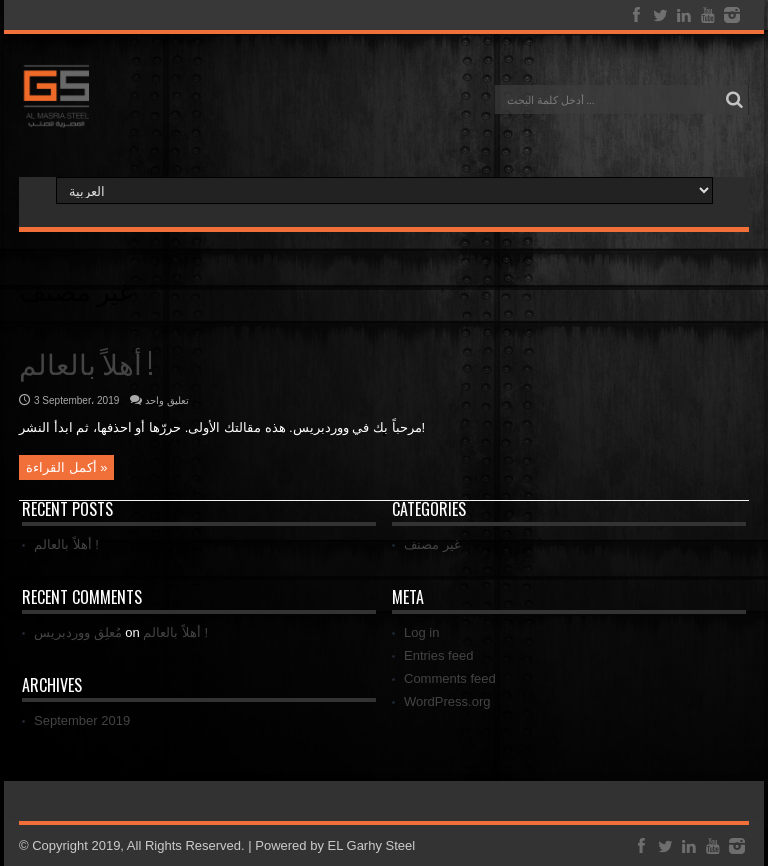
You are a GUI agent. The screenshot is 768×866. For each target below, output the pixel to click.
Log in (421, 632)
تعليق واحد (167, 400)
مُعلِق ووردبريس (78, 632)
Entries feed (438, 655)
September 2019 (82, 720)
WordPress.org (447, 701)
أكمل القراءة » (66, 467)
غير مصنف (432, 544)
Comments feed (450, 678)
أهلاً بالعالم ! (86, 362)
